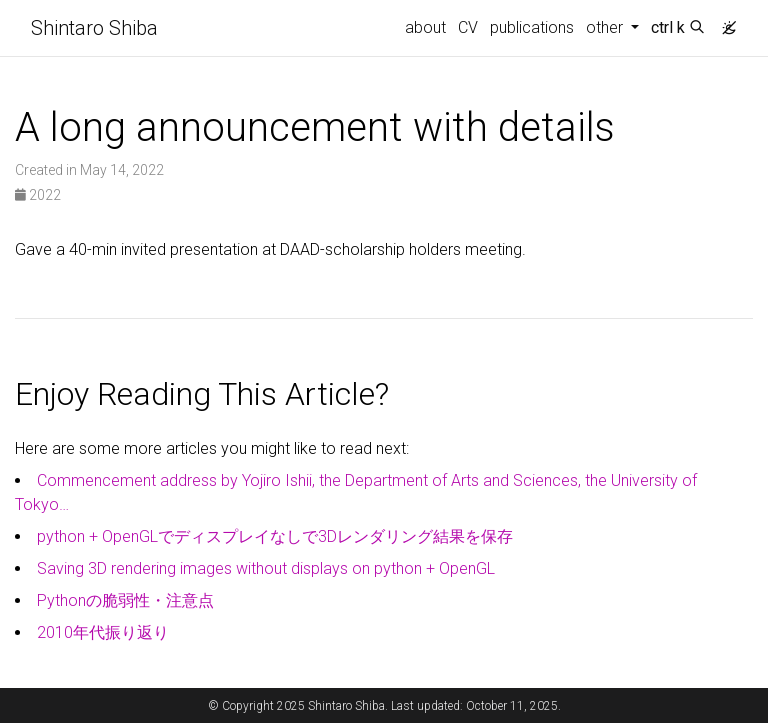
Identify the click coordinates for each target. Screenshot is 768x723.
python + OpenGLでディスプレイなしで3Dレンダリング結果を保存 (275, 536)
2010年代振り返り (103, 632)
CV (468, 27)
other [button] (606, 27)
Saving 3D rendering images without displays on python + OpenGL (266, 568)
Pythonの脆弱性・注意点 (125, 600)
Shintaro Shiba (94, 28)
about (425, 27)
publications (532, 27)
